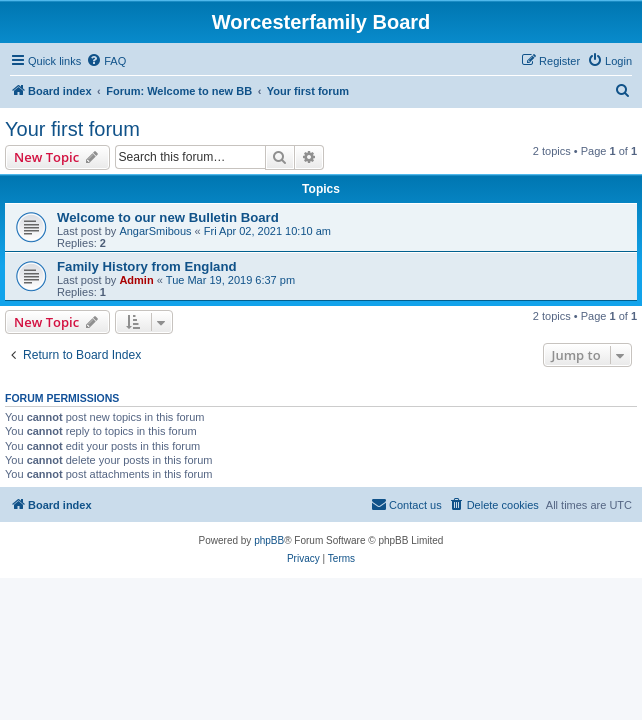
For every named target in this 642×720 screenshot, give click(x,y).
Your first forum (72, 129)
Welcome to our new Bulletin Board (168, 217)
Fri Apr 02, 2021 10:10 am (267, 231)
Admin (136, 280)
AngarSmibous (155, 231)
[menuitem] (106, 61)
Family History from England (147, 266)
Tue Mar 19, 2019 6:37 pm (230, 280)
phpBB (269, 540)
